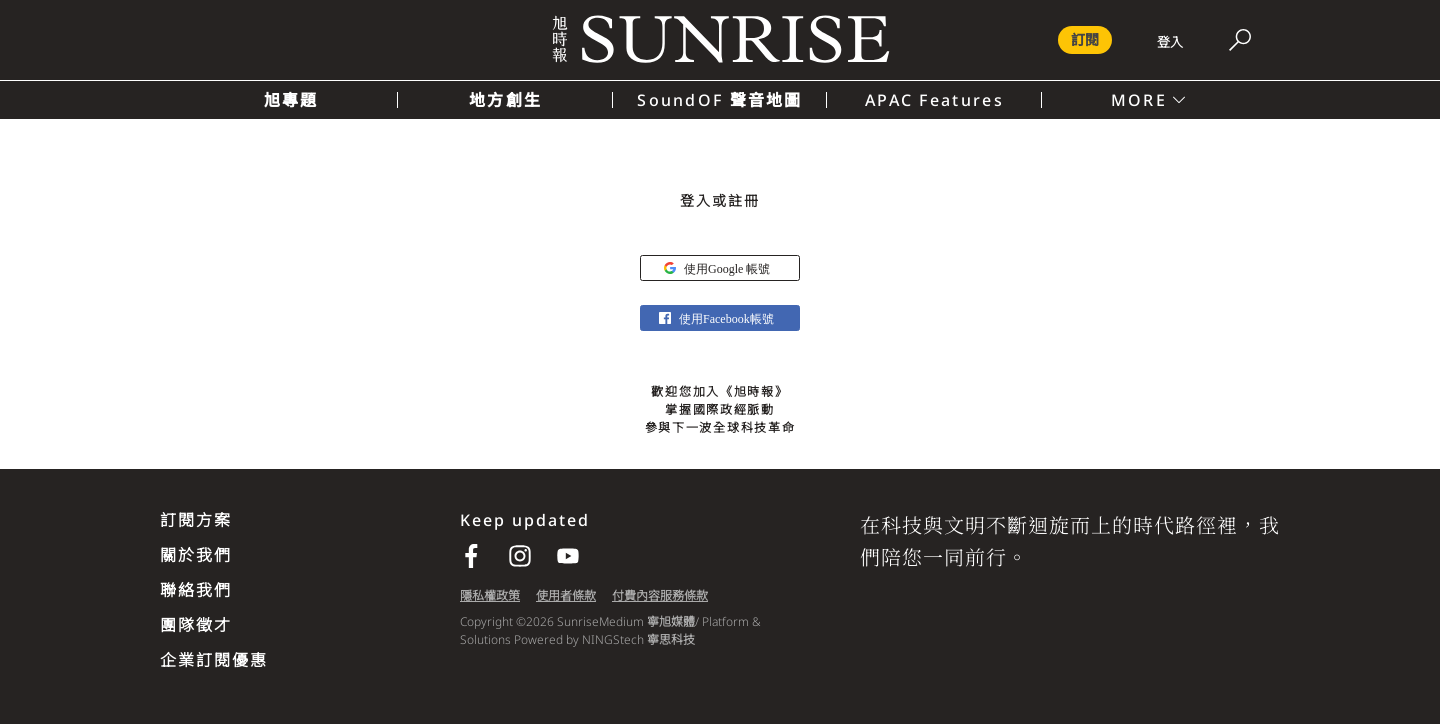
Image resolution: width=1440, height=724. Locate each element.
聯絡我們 (196, 590)
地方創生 (505, 100)
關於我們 (196, 555)
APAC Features (934, 100)
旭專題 (291, 100)
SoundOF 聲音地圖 (719, 100)
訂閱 (1085, 39)
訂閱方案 (196, 520)
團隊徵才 (196, 625)
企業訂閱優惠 (214, 660)
